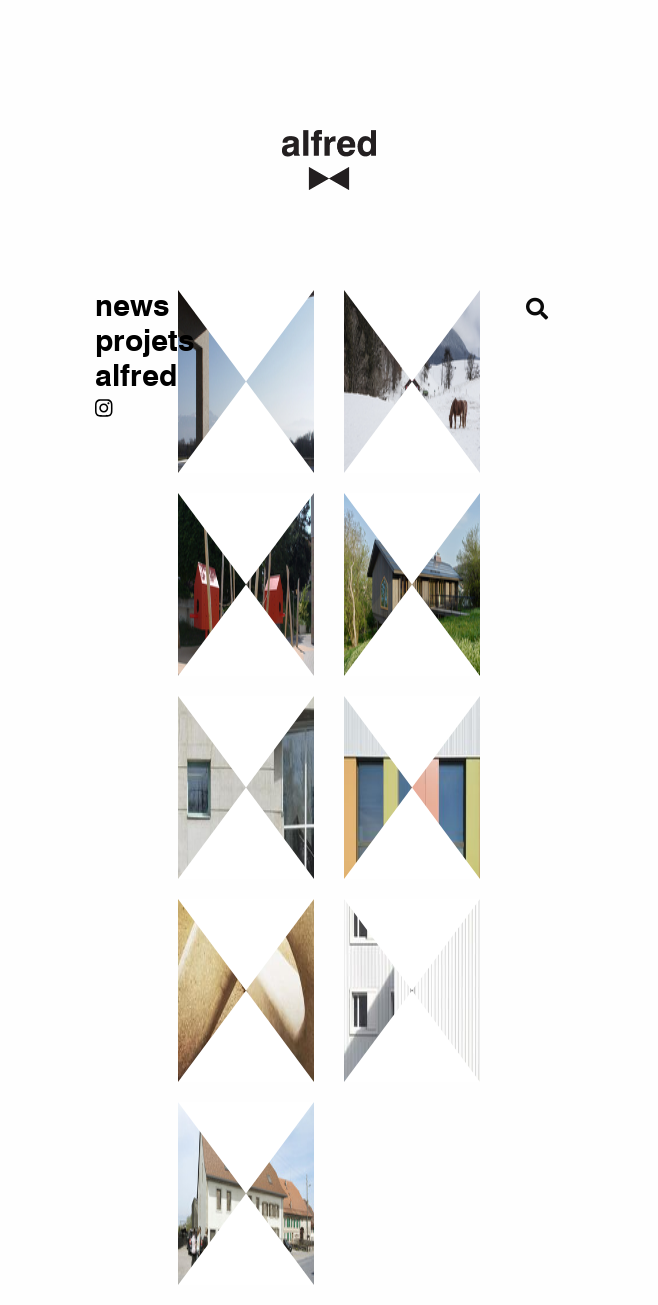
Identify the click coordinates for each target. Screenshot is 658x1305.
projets (121, 341)
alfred (121, 376)
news (121, 306)
